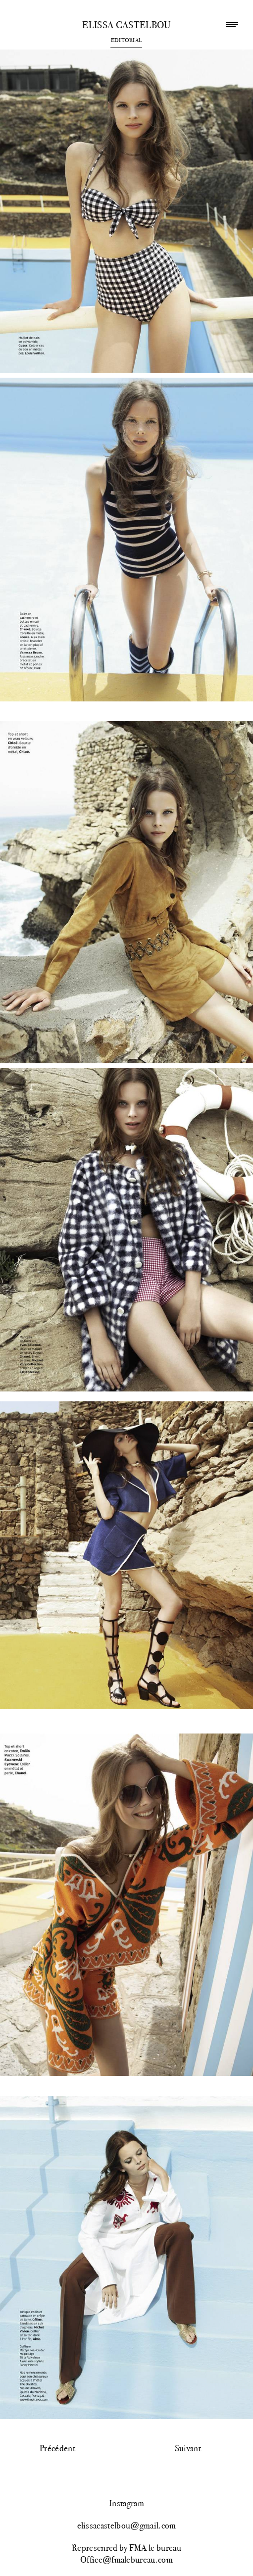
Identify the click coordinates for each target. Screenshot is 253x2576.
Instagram (126, 2503)
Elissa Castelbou (126, 25)
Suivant (188, 2448)
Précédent (57, 2448)
